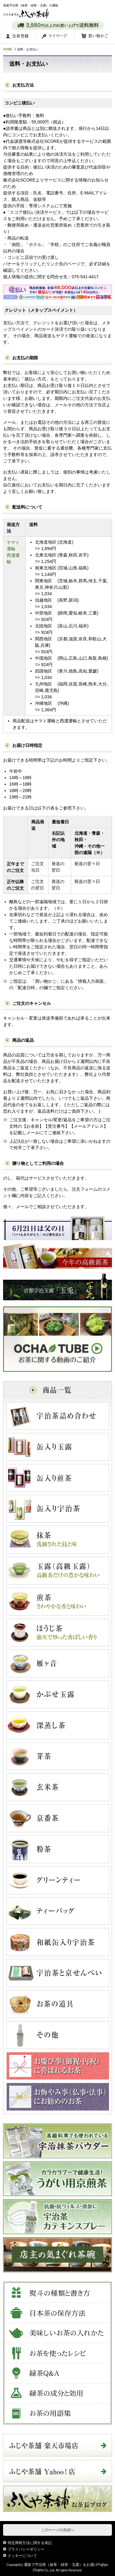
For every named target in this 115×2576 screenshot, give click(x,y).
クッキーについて (22, 2556)
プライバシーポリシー (26, 2549)
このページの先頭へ (57, 2530)
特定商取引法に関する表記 (30, 2543)
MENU (106, 10)
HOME (7, 49)
